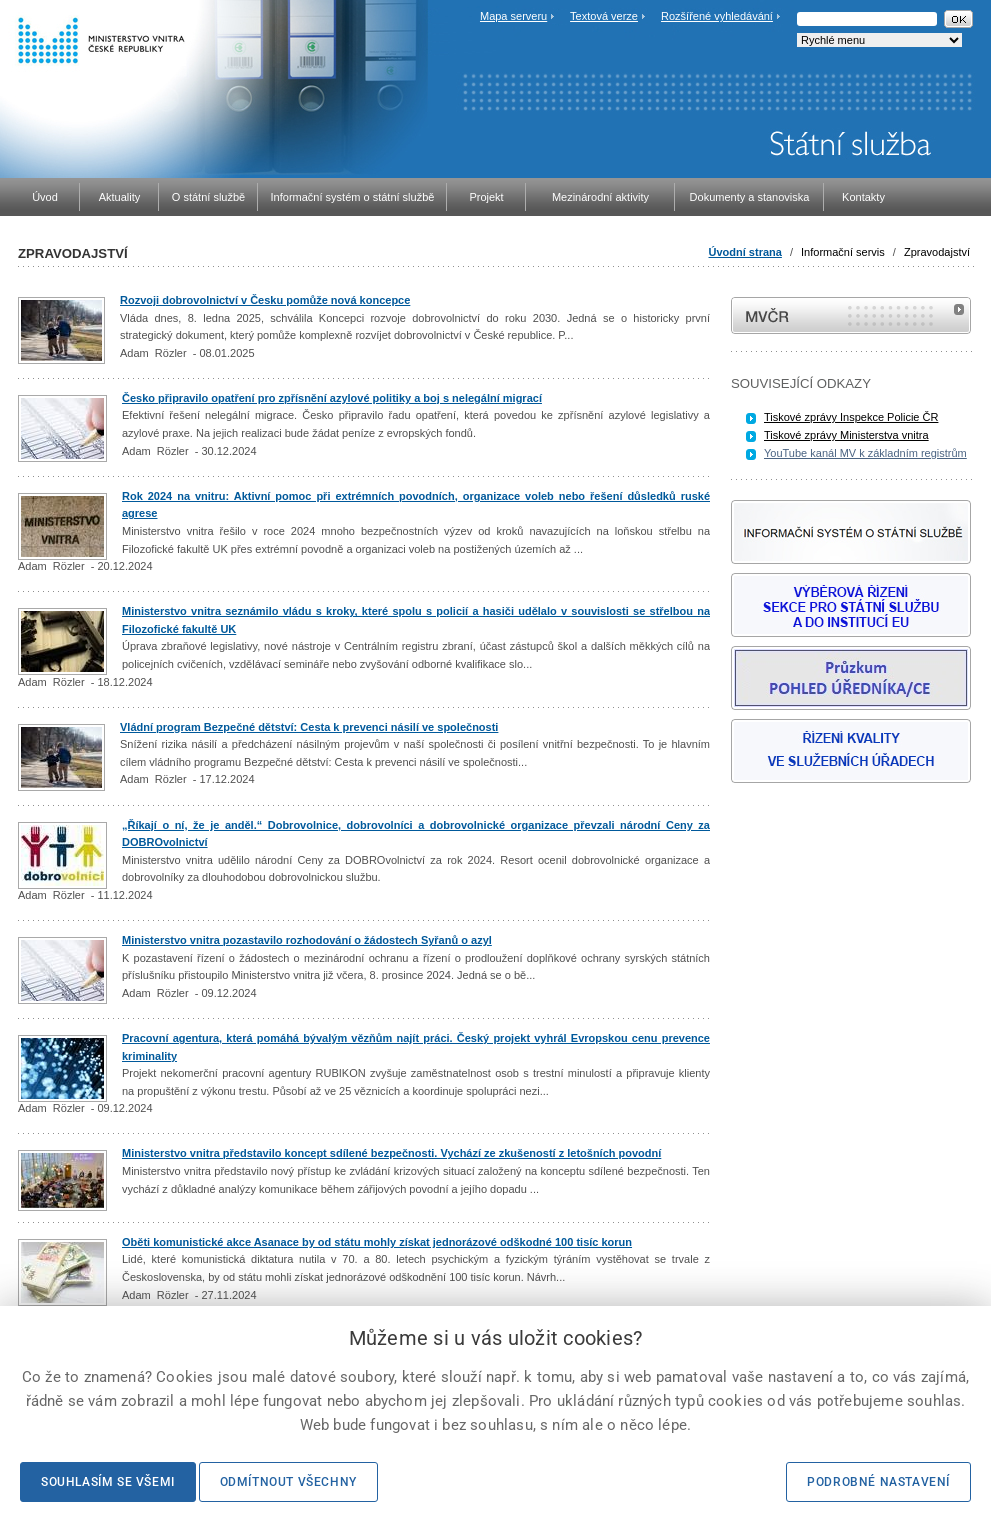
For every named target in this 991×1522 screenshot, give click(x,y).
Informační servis (843, 252)
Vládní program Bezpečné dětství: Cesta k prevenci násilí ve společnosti (309, 727)
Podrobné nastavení (878, 1482)
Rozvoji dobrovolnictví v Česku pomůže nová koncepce (265, 300)
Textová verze (604, 16)
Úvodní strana (745, 252)
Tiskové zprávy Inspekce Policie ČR (851, 417)
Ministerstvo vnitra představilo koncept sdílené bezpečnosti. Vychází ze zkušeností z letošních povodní (391, 1153)
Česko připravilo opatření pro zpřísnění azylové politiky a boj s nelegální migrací (332, 398)
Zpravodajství (937, 252)
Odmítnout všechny (288, 1482)
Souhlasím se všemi (108, 1482)
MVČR (851, 315)
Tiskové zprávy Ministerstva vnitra (846, 435)
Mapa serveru (513, 16)
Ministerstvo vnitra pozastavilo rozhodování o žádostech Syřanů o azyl (307, 940)
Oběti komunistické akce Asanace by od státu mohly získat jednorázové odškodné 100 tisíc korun (377, 1242)
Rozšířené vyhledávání (717, 16)
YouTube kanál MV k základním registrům (865, 453)
